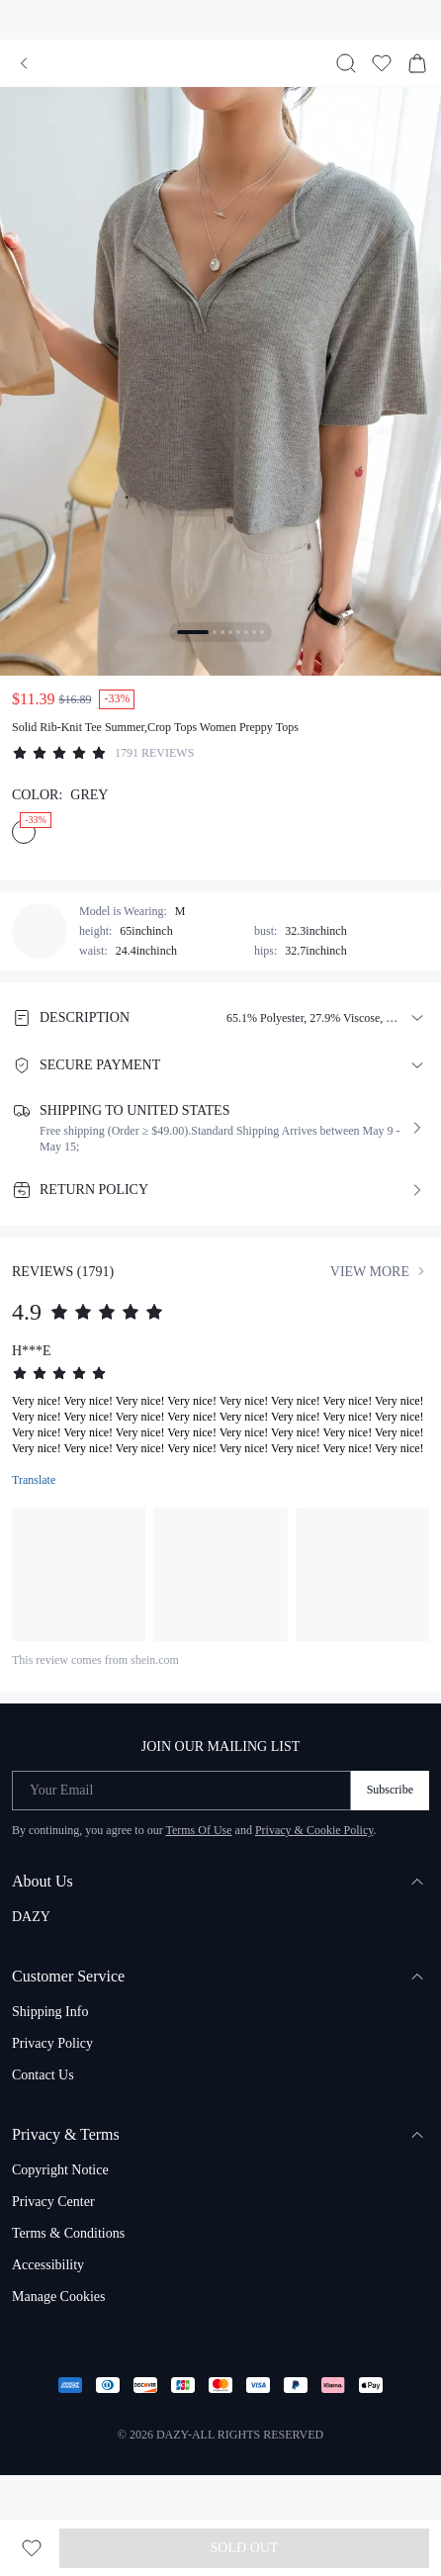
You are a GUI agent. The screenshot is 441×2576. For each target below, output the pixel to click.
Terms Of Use (198, 1830)
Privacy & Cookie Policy (314, 1830)
